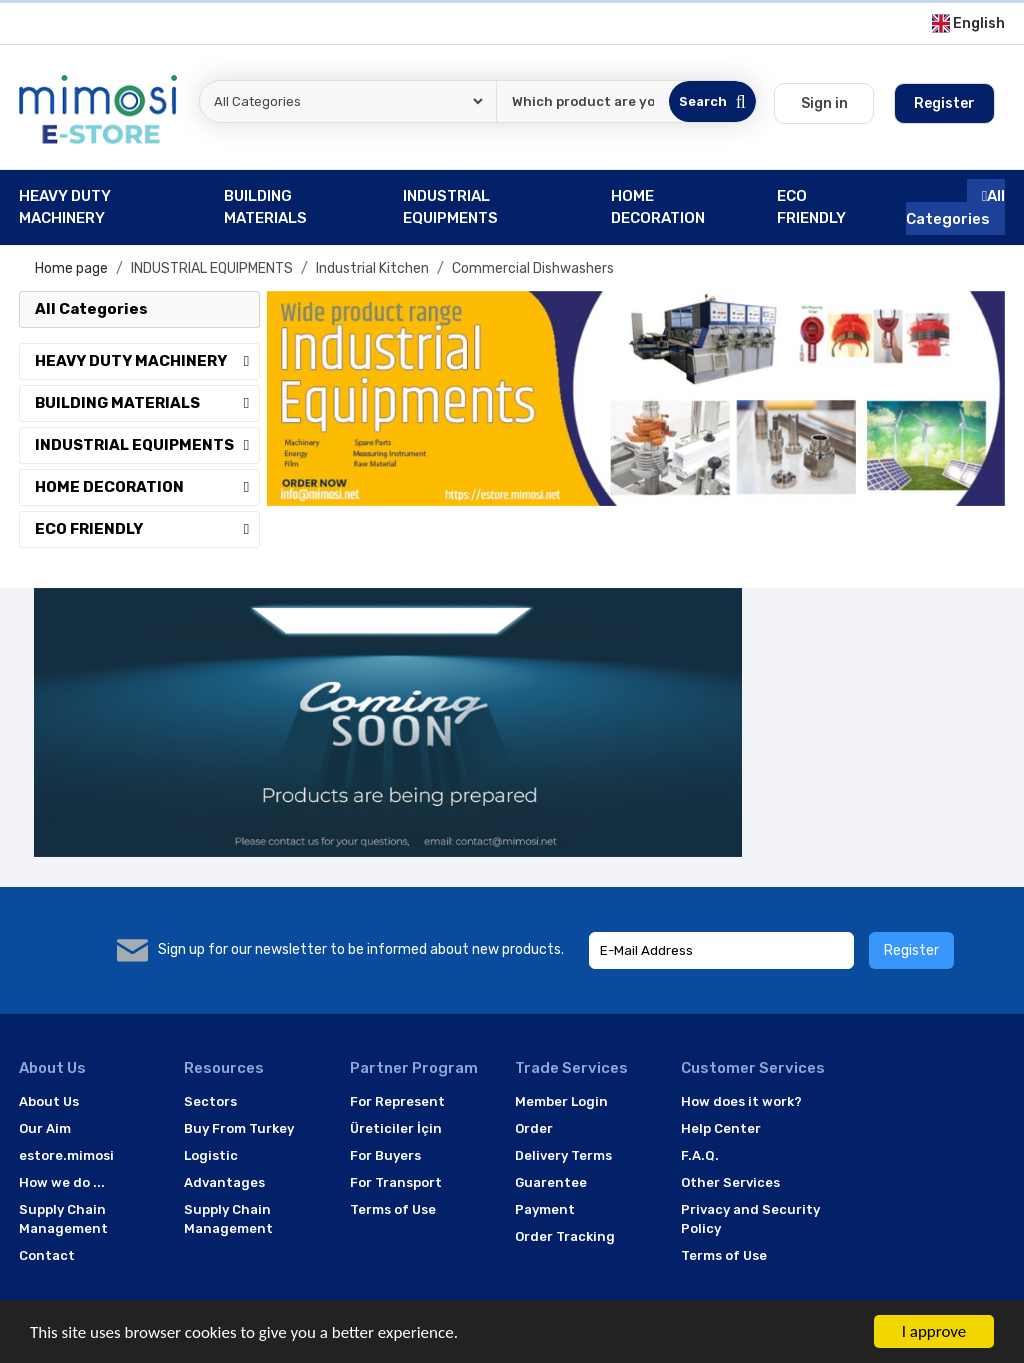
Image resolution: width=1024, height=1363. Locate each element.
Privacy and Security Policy (750, 1219)
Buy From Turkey (239, 1128)
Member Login (561, 1101)
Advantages (224, 1182)
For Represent (397, 1101)
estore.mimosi (66, 1155)
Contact (47, 1255)
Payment (545, 1209)
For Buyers (385, 1155)
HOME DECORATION (147, 487)
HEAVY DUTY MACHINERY (147, 361)
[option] (636, 399)
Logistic (211, 1155)
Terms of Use (393, 1209)
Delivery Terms (563, 1155)
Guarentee (551, 1182)
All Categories (955, 207)
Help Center (721, 1128)
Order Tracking (565, 1236)
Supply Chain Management (63, 1219)
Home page (71, 268)
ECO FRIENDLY (147, 529)
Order (534, 1128)
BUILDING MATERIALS (147, 403)
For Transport (396, 1182)
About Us (49, 1101)
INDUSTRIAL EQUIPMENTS (212, 268)
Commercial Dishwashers (533, 268)
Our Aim (45, 1128)
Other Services (730, 1182)
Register (911, 950)
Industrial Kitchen (372, 268)
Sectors (210, 1101)
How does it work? (741, 1101)
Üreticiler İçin (396, 1128)
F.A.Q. (700, 1155)
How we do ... (62, 1182)
